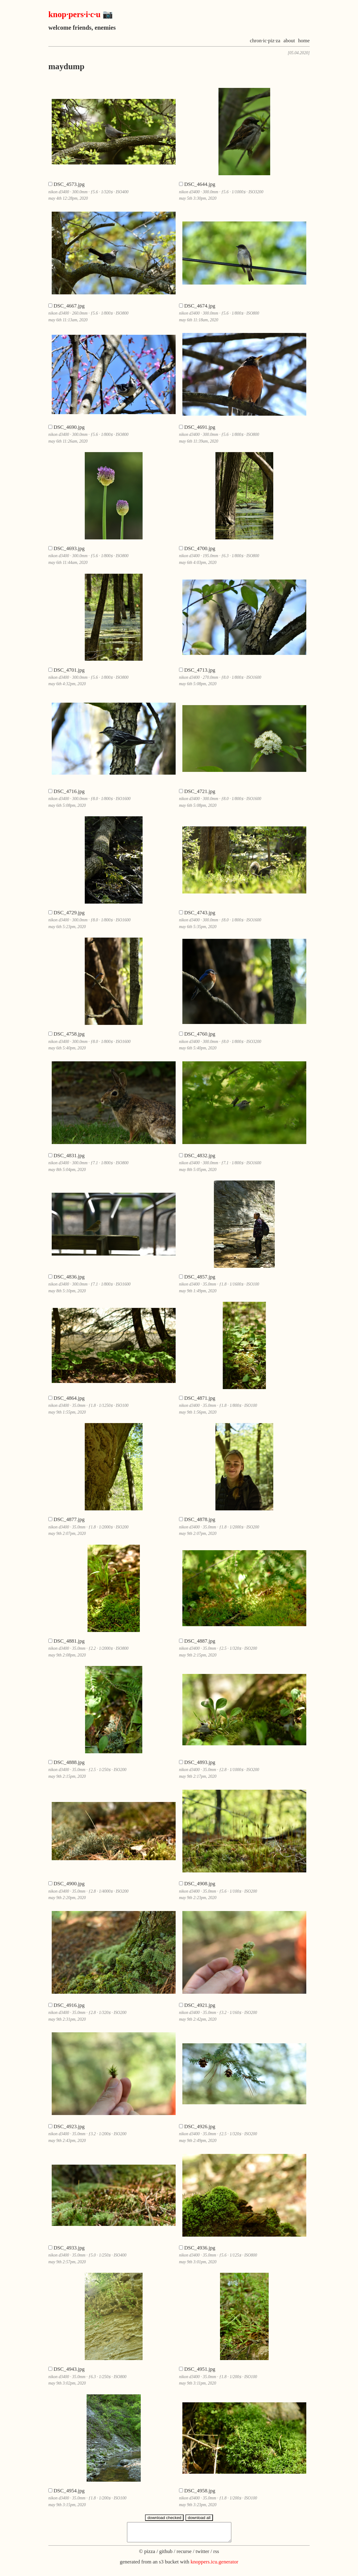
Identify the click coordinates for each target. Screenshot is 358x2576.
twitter (202, 2555)
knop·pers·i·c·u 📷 (80, 14)
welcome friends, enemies (82, 27)
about (289, 40)
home (304, 40)
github (165, 2555)
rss (216, 2555)
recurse (184, 2555)
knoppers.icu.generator (214, 2565)
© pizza (147, 2555)
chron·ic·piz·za (265, 40)
